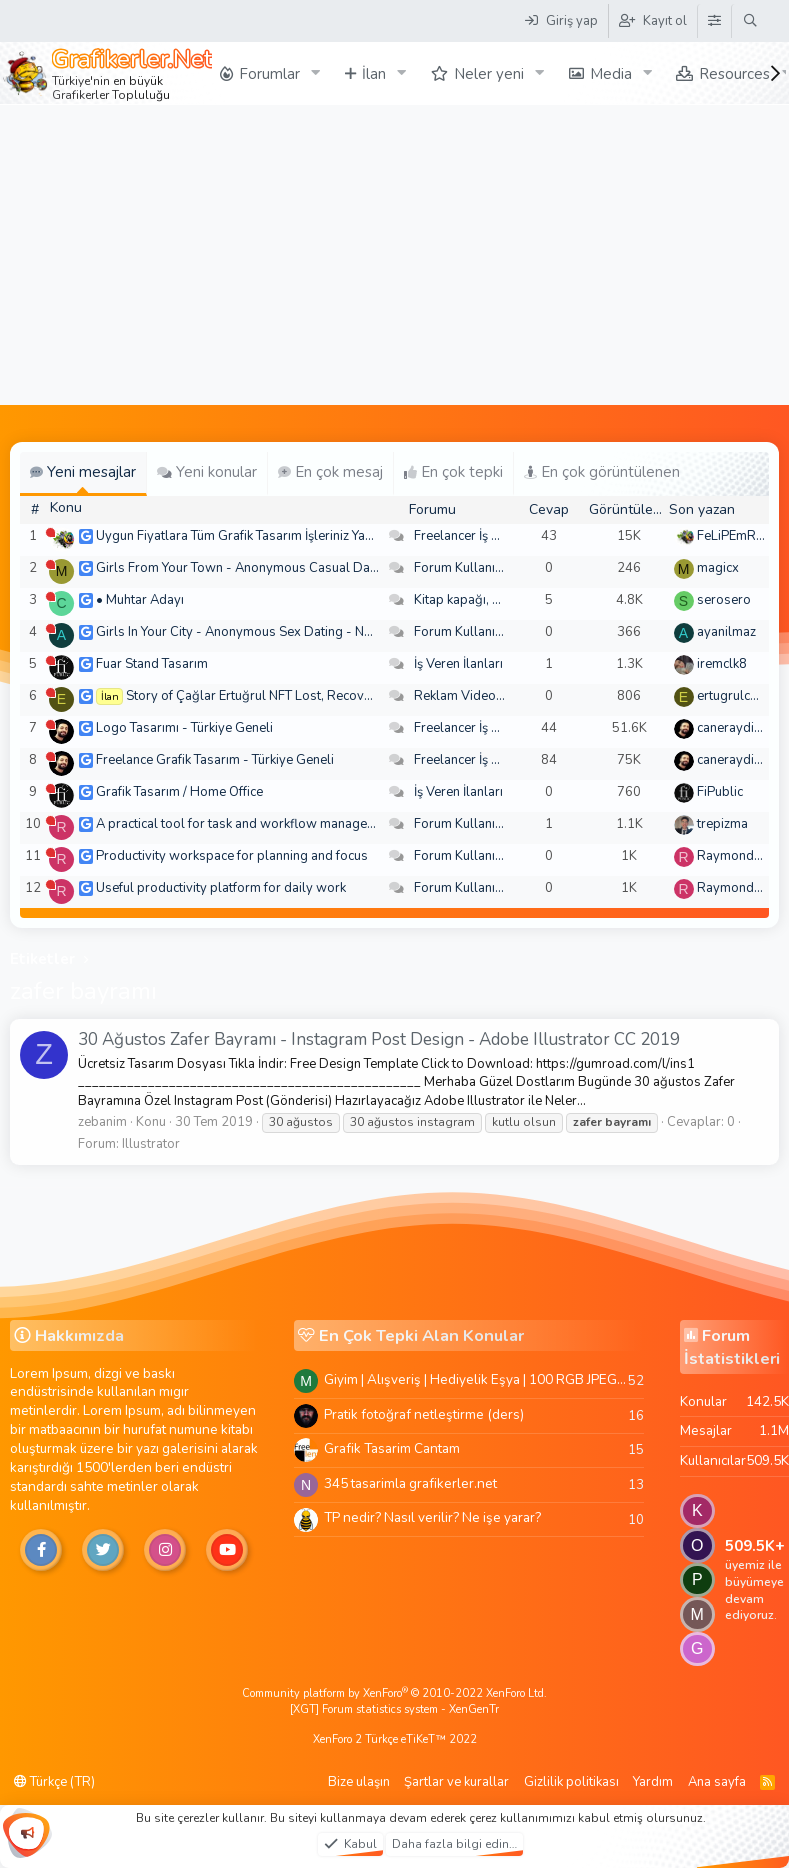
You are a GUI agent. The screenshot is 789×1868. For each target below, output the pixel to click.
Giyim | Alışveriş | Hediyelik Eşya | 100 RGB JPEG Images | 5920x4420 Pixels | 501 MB (476, 1379)
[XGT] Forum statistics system (394, 1709)
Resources (734, 74)
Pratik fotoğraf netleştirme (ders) (424, 1414)
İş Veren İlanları (458, 664)
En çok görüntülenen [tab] (602, 472)
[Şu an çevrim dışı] (50, 532)
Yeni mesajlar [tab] (83, 472)
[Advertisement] (395, 255)
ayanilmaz (726, 632)
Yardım (653, 1782)
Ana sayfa (717, 1782)
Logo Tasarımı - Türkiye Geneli (184, 728)
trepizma (722, 824)
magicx (718, 568)
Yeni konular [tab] (207, 472)
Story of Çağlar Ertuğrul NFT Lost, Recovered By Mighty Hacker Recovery (341, 696)
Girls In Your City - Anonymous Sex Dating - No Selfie (252, 632)
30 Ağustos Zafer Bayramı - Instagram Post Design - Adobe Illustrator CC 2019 (379, 1039)
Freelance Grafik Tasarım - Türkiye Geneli (215, 760)
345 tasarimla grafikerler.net (410, 1483)
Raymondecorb (742, 856)
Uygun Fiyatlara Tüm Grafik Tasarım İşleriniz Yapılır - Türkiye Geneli (289, 536)
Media (611, 74)
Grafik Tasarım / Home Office (179, 792)
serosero (724, 600)
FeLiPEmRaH (735, 536)
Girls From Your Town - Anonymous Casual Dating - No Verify (277, 568)
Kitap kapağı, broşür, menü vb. (502, 600)
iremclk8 (722, 664)
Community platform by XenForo (394, 1693)
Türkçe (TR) (54, 1782)
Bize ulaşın (359, 1782)
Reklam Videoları (464, 696)
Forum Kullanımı (461, 568)
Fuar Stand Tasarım (152, 664)
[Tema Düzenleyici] (714, 21)
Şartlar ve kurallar (456, 1782)
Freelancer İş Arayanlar (481, 536)
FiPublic (720, 792)
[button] (316, 73)
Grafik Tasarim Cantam (392, 1448)
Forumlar (269, 74)
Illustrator (151, 1144)
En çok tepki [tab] (453, 472)
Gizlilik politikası (571, 1782)
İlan (374, 74)
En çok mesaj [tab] (330, 472)
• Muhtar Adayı (140, 600)
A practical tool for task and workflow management (246, 824)
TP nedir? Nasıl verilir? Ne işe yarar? (432, 1517)
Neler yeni (489, 74)
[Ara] (750, 21)
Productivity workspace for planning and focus (232, 856)
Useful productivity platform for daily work (221, 888)
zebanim (102, 1122)
